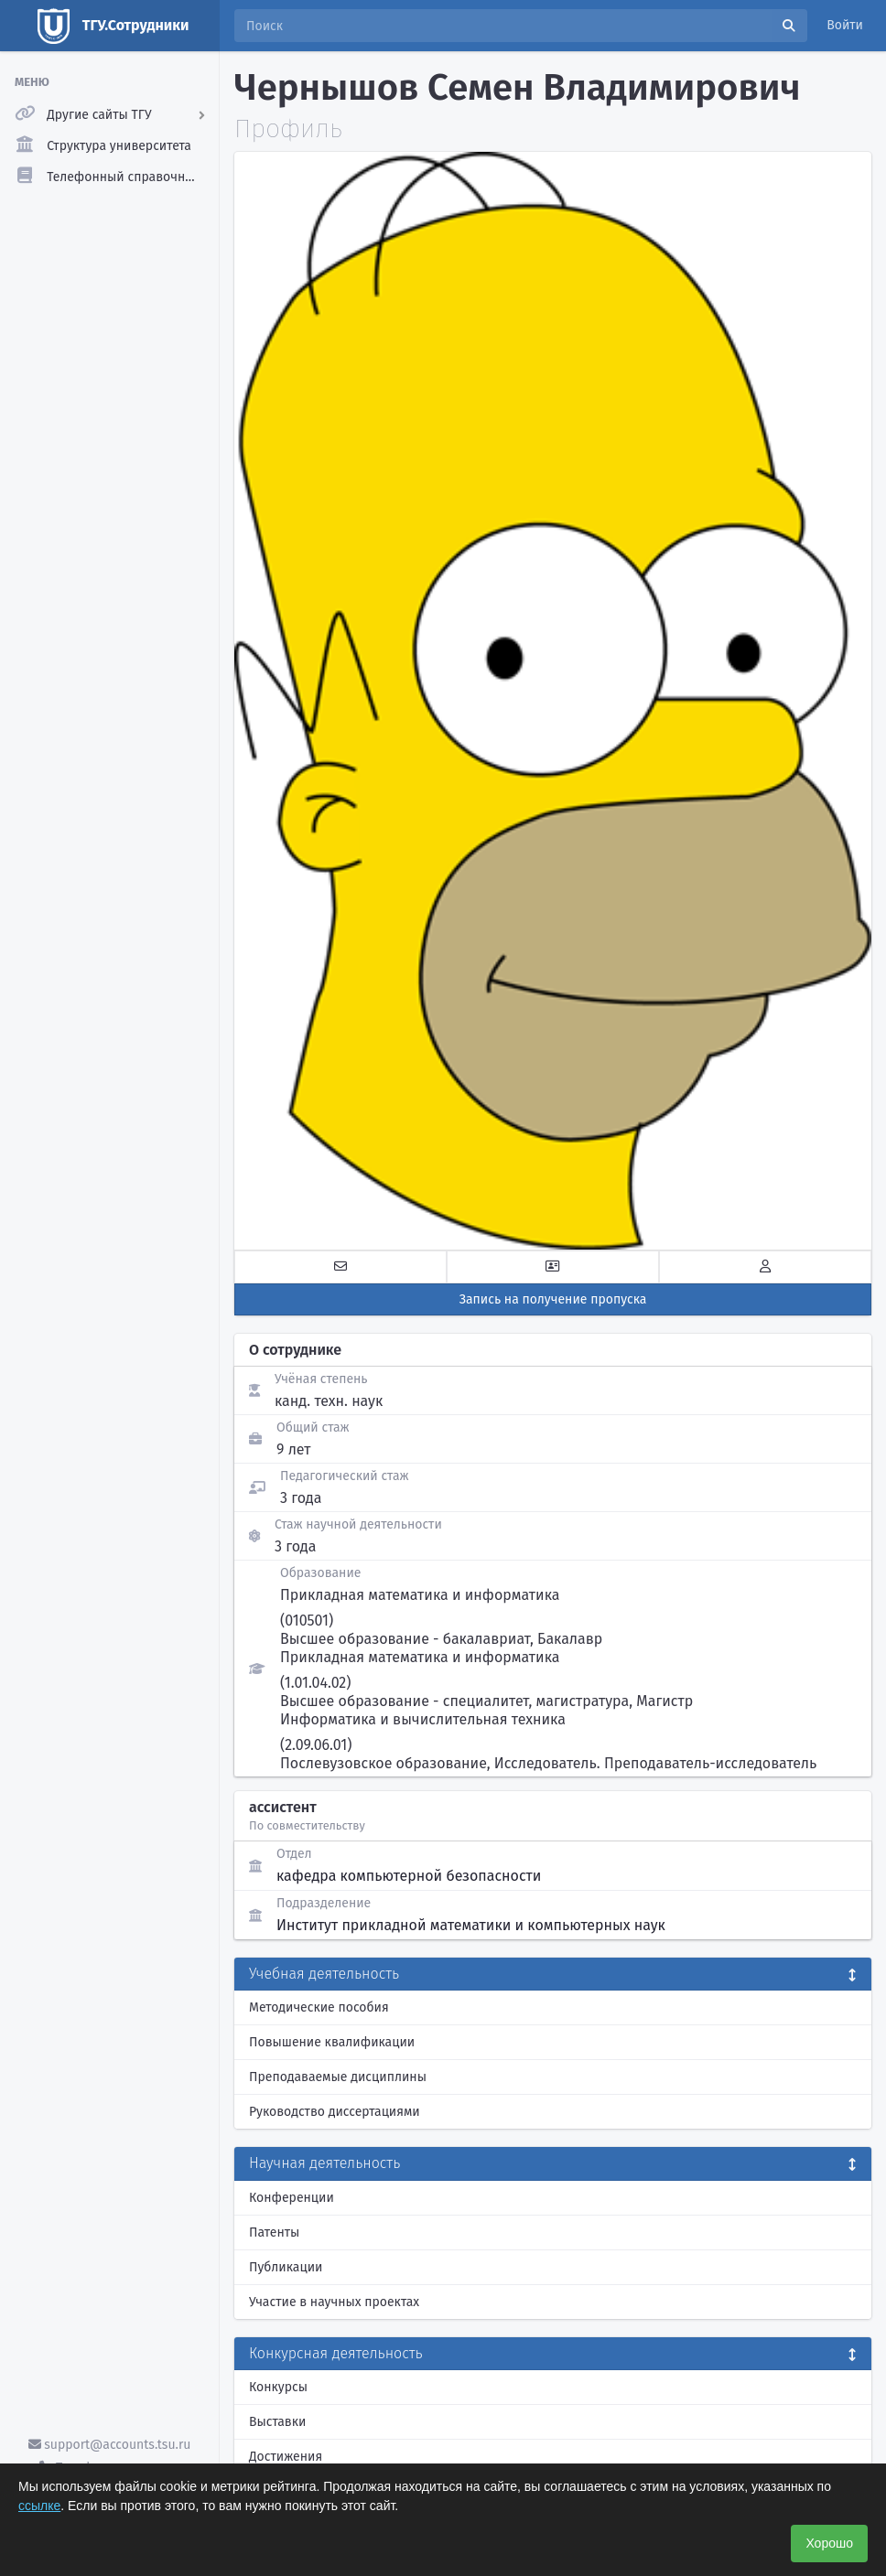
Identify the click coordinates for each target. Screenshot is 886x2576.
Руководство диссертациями (334, 2112)
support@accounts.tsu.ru (109, 2445)
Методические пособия (319, 2007)
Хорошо (829, 2543)
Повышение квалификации (332, 2042)
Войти (845, 25)
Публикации (285, 2267)
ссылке (39, 2505)
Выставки (277, 2422)
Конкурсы (278, 2387)
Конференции (291, 2198)
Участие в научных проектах (334, 2302)
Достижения (285, 2456)
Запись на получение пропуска (553, 1299)
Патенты (274, 2232)
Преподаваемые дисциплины (338, 2077)
